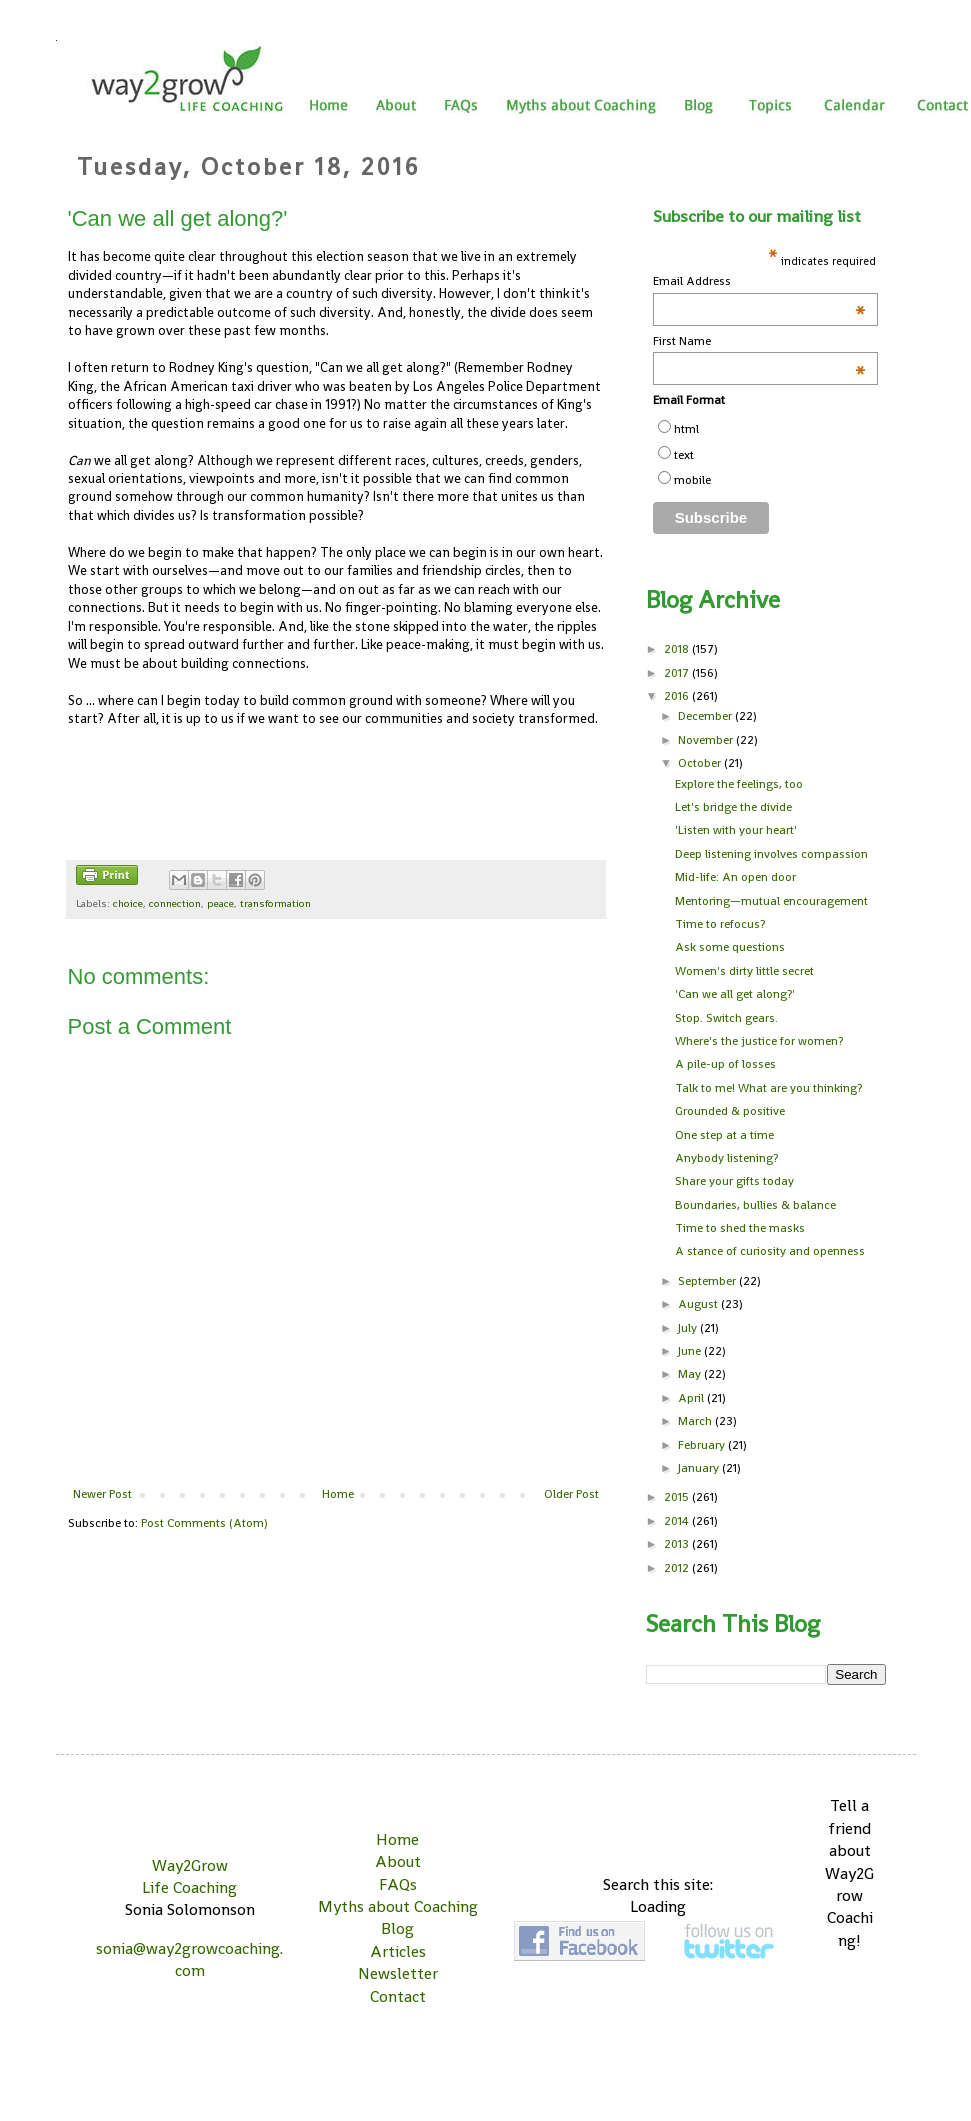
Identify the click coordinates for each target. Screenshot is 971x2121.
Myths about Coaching (398, 1906)
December (706, 716)
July (689, 1328)
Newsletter (398, 1973)
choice (128, 903)
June (691, 1351)
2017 (678, 673)
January (700, 1468)
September (708, 1281)
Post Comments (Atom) (204, 1523)
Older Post (571, 1494)
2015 (678, 1497)
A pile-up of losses (725, 1064)
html (686, 429)
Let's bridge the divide (733, 807)
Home (338, 1494)
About (398, 1861)
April (692, 1398)
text (684, 455)
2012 (678, 1568)
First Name (760, 341)
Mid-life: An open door (735, 877)
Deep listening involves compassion (771, 854)
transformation (275, 903)
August (699, 1304)
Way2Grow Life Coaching (189, 1876)
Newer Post (102, 1494)
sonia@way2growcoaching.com (189, 1959)
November (707, 740)
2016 (678, 696)
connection (175, 903)
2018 (678, 649)
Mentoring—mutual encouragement (771, 901)
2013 (678, 1544)
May (691, 1374)
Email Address (760, 281)
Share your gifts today (734, 1181)
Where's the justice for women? (759, 1041)
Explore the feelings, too (739, 784)
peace (220, 903)
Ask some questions (730, 947)
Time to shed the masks (740, 1228)
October (701, 763)
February (703, 1445)
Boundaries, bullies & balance (755, 1205)
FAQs (398, 1884)
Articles (398, 1951)
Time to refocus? (720, 924)
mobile (692, 480)
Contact (398, 1996)
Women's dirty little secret (744, 971)
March (696, 1421)
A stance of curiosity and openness (770, 1251)
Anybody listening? (726, 1158)
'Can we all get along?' (735, 994)
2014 (678, 1521)
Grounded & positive (730, 1111)
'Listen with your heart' (736, 830)
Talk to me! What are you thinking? (768, 1088)
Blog (397, 1928)
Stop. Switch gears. (726, 1018)
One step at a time (724, 1135)
